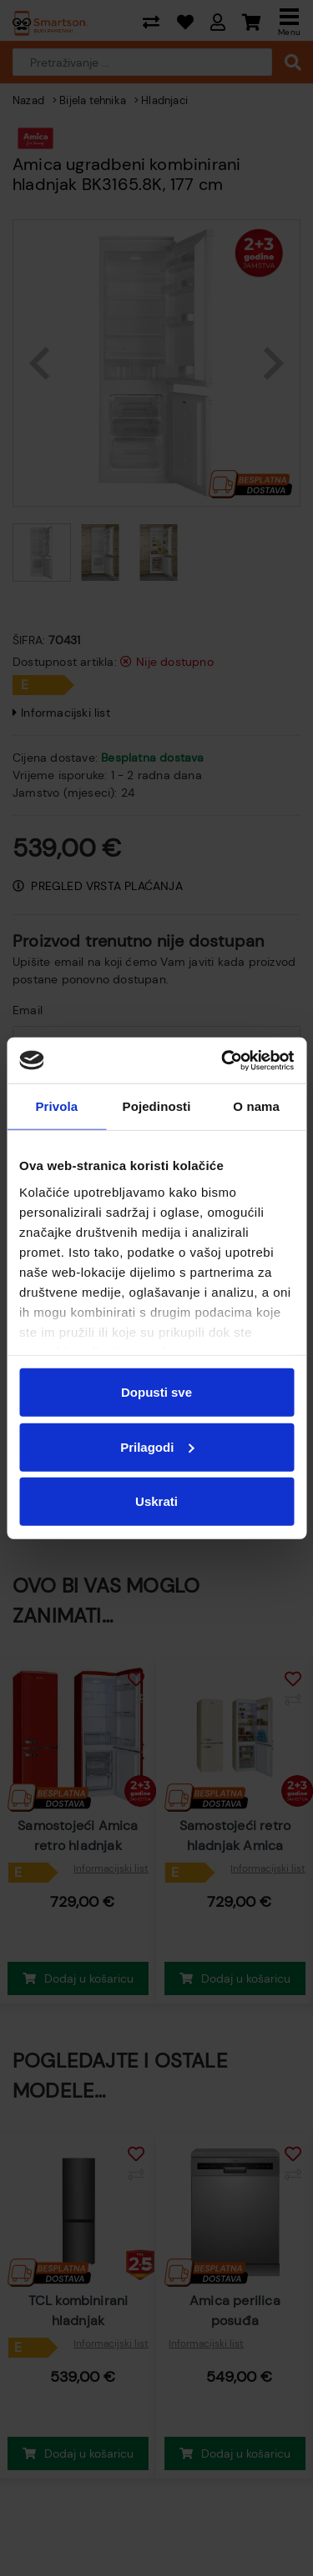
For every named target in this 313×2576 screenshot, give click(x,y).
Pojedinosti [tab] (157, 1106)
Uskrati (156, 1501)
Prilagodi (157, 1446)
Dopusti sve (156, 1392)
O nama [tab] (256, 1106)
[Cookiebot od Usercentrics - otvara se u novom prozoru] (223, 1060)
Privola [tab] (56, 1106)
